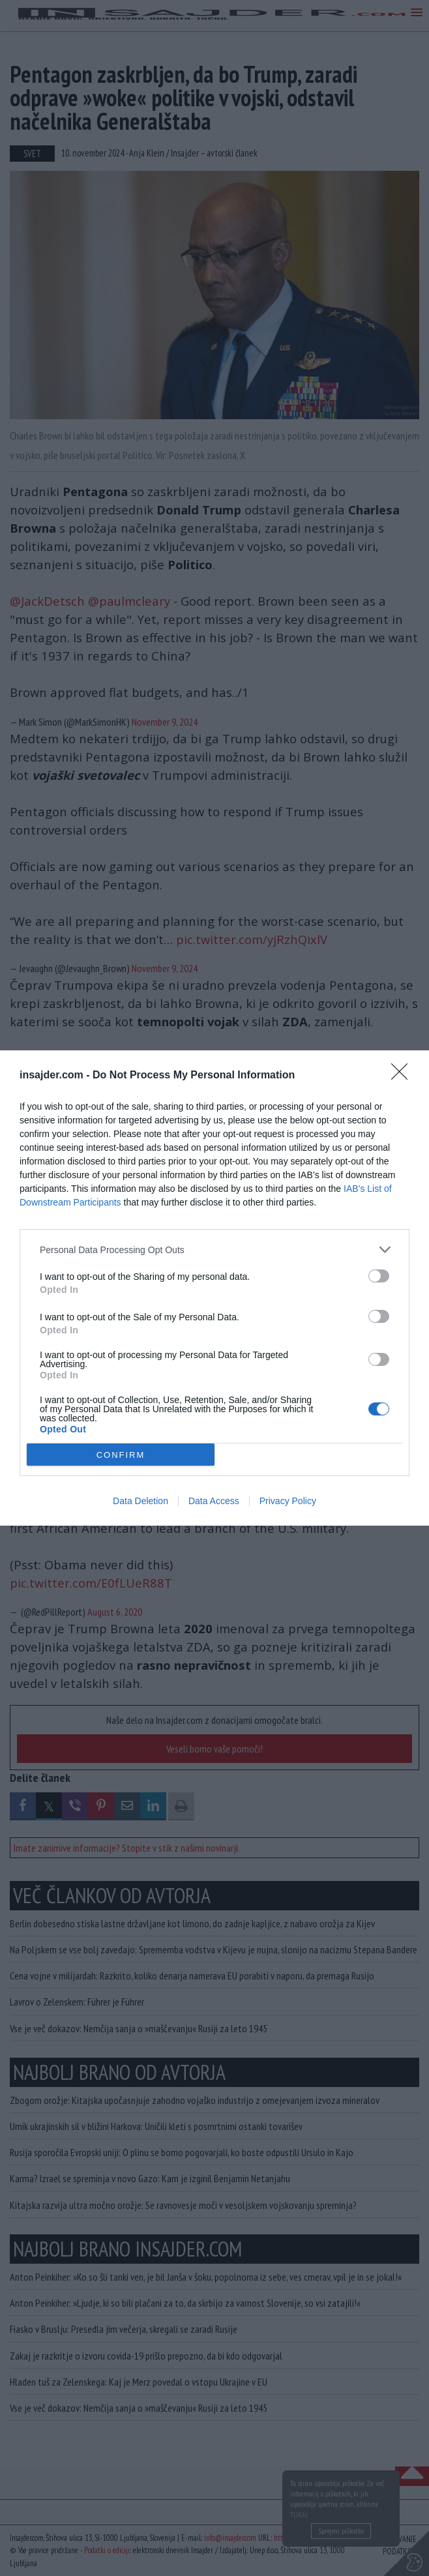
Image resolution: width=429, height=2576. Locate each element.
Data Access (213, 1501)
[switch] (378, 1275)
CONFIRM (120, 1455)
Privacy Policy (287, 1501)
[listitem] (214, 1249)
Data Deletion (140, 1501)
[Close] (403, 1075)
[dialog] (214, 1288)
